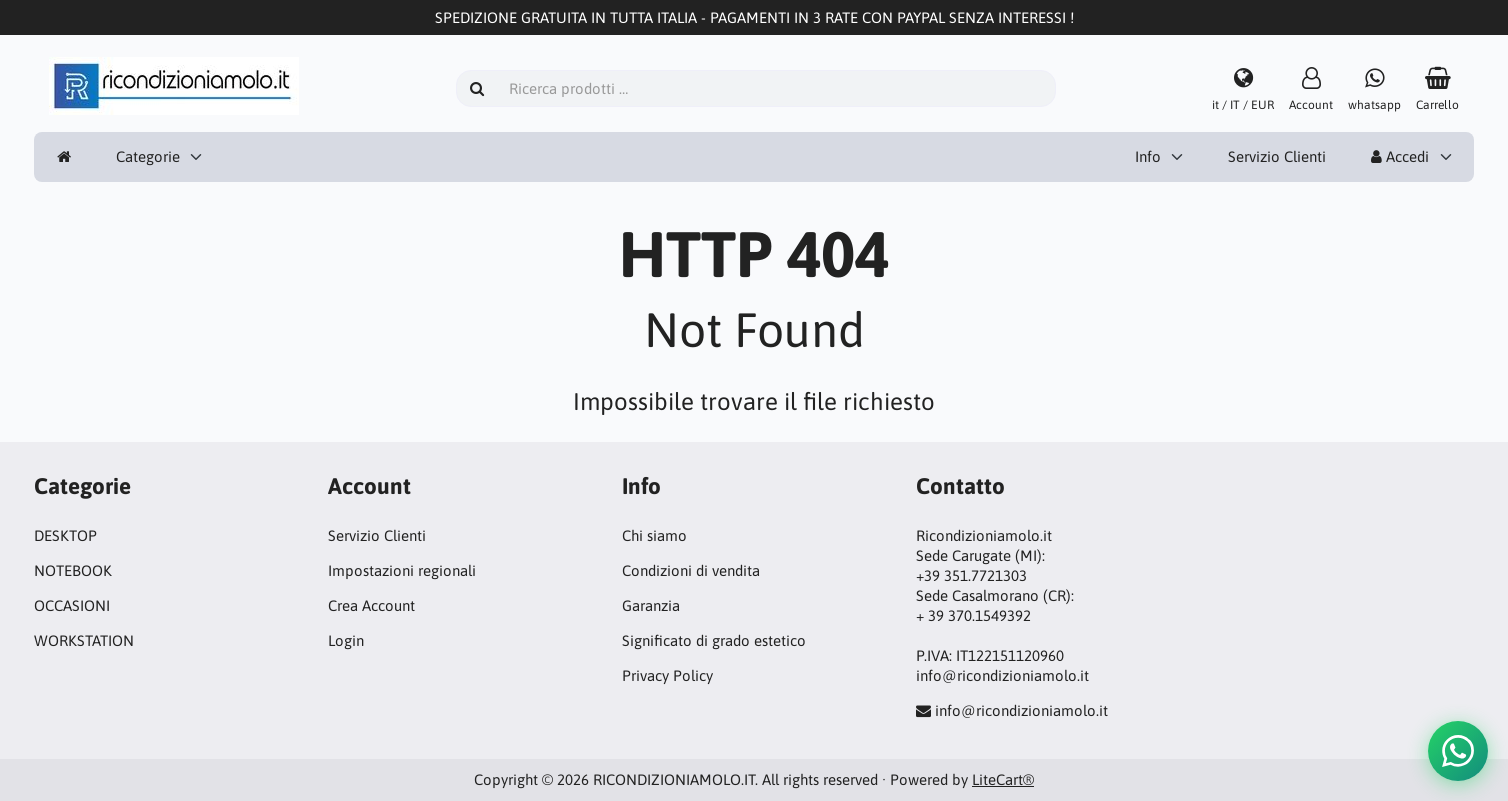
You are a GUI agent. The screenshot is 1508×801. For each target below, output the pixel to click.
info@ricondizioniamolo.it (1021, 710)
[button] (1458, 751)
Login (346, 640)
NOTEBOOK (73, 570)
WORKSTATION (84, 640)
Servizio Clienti (1277, 156)
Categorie (148, 156)
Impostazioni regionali (402, 570)
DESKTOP (65, 535)
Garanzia (651, 605)
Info (1148, 156)
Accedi (1400, 156)
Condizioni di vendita (691, 570)
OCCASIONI (72, 605)
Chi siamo (654, 535)
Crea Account (371, 605)
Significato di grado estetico (714, 640)
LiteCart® (1003, 779)
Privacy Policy (667, 675)
